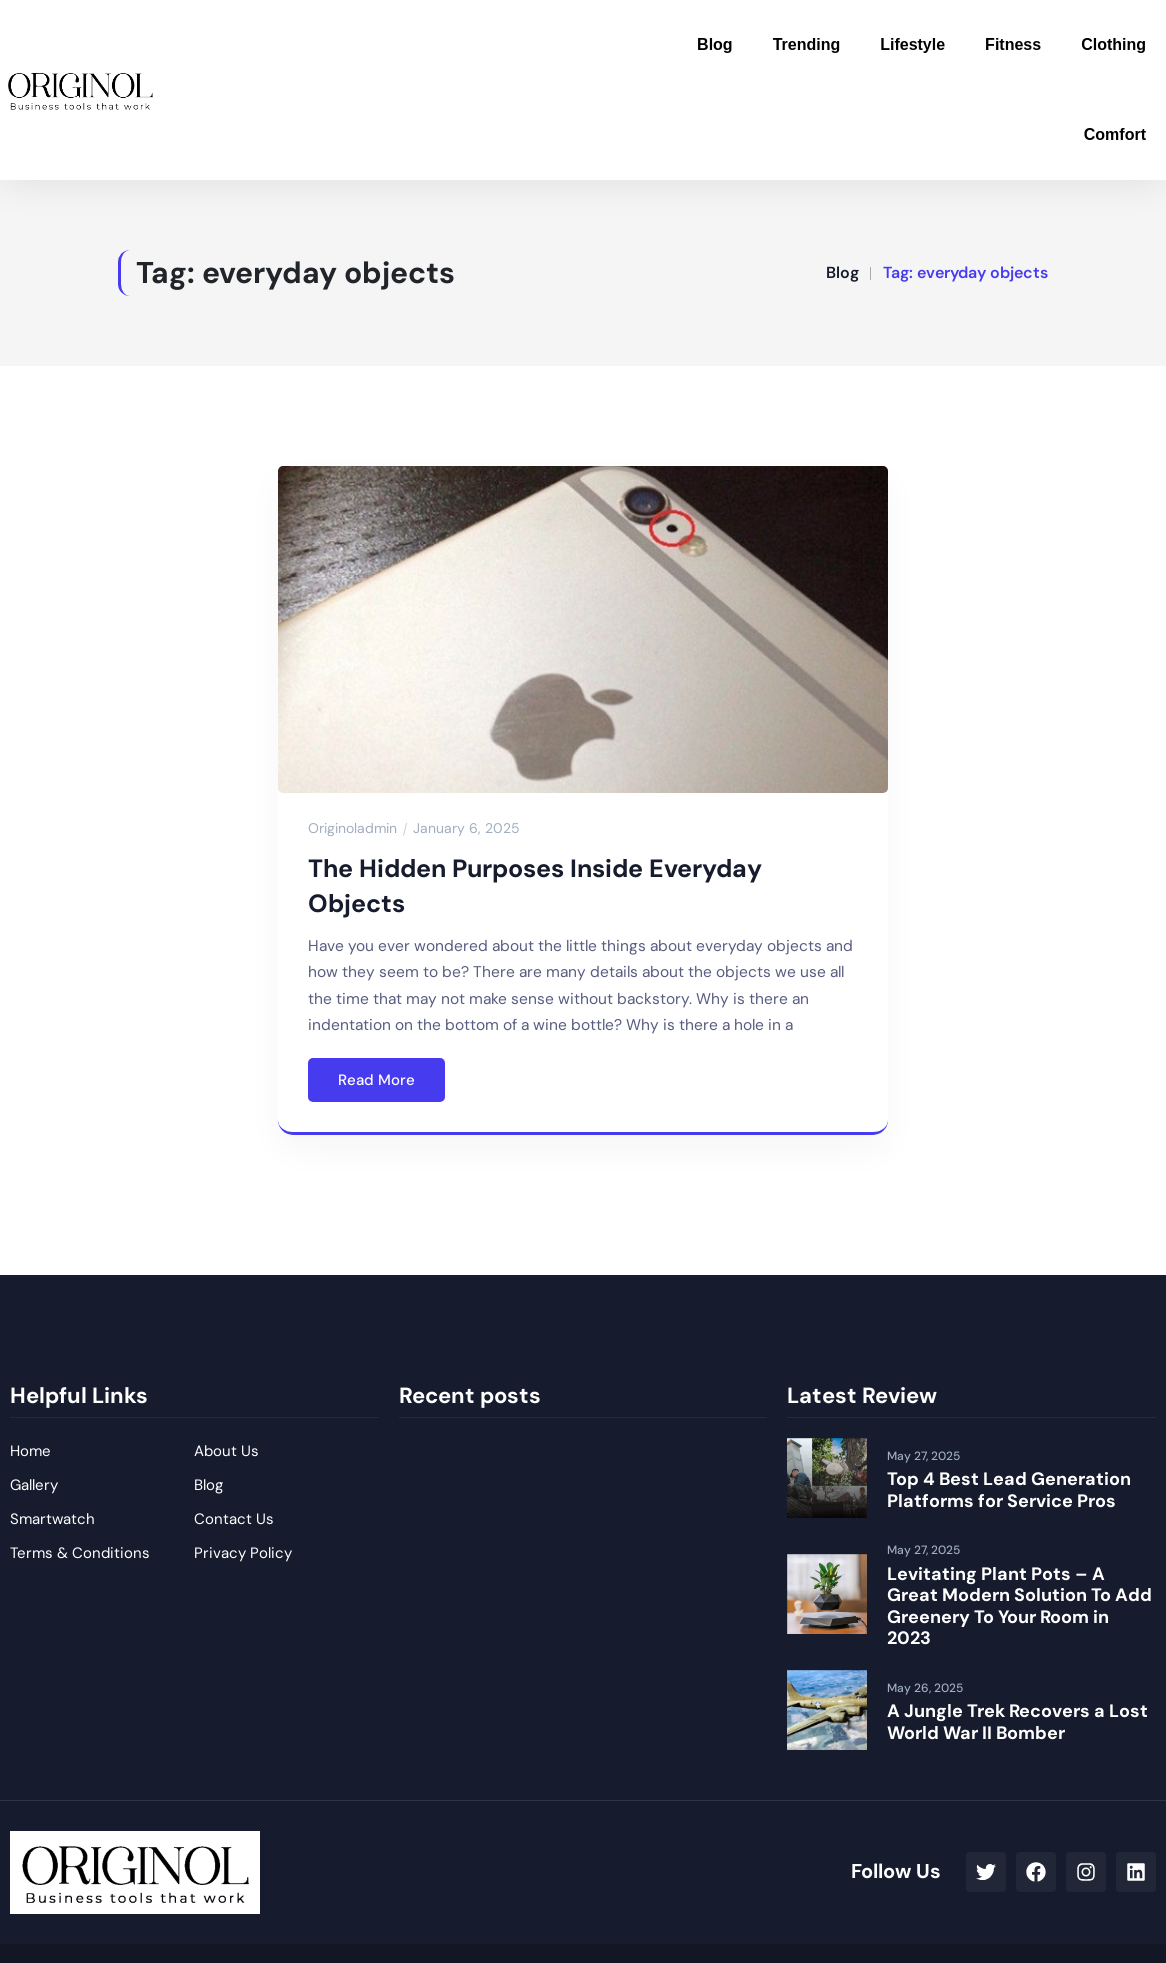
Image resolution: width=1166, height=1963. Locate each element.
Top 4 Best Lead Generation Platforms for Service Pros (1009, 1490)
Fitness (1013, 44)
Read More (376, 1080)
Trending (807, 44)
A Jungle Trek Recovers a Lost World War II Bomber (1017, 1722)
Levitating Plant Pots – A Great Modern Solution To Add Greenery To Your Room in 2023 (1019, 1606)
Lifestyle (912, 44)
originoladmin (352, 828)
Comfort (1115, 134)
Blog (715, 44)
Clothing (1113, 44)
